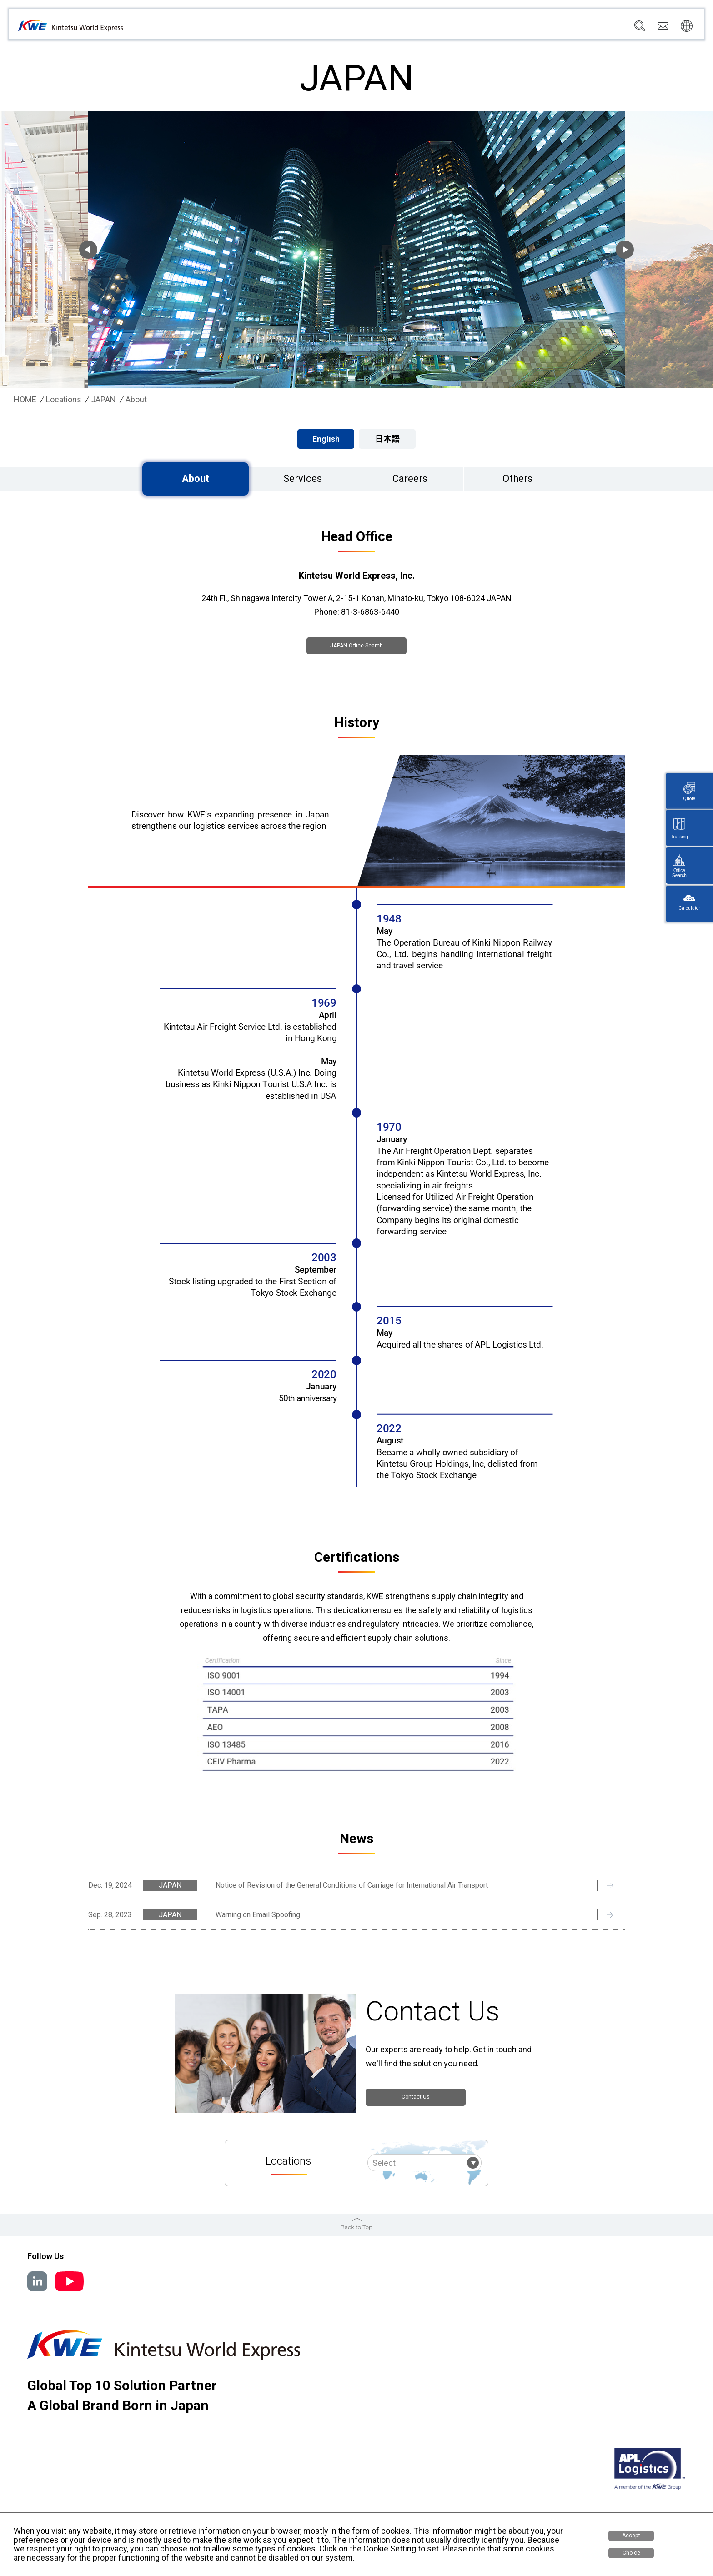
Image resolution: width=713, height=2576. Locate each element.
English (326, 439)
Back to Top (356, 2225)
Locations (458, 27)
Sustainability (537, 27)
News (495, 27)
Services (417, 27)
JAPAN (103, 399)
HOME (25, 399)
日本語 (387, 439)
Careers (582, 27)
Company (377, 27)
